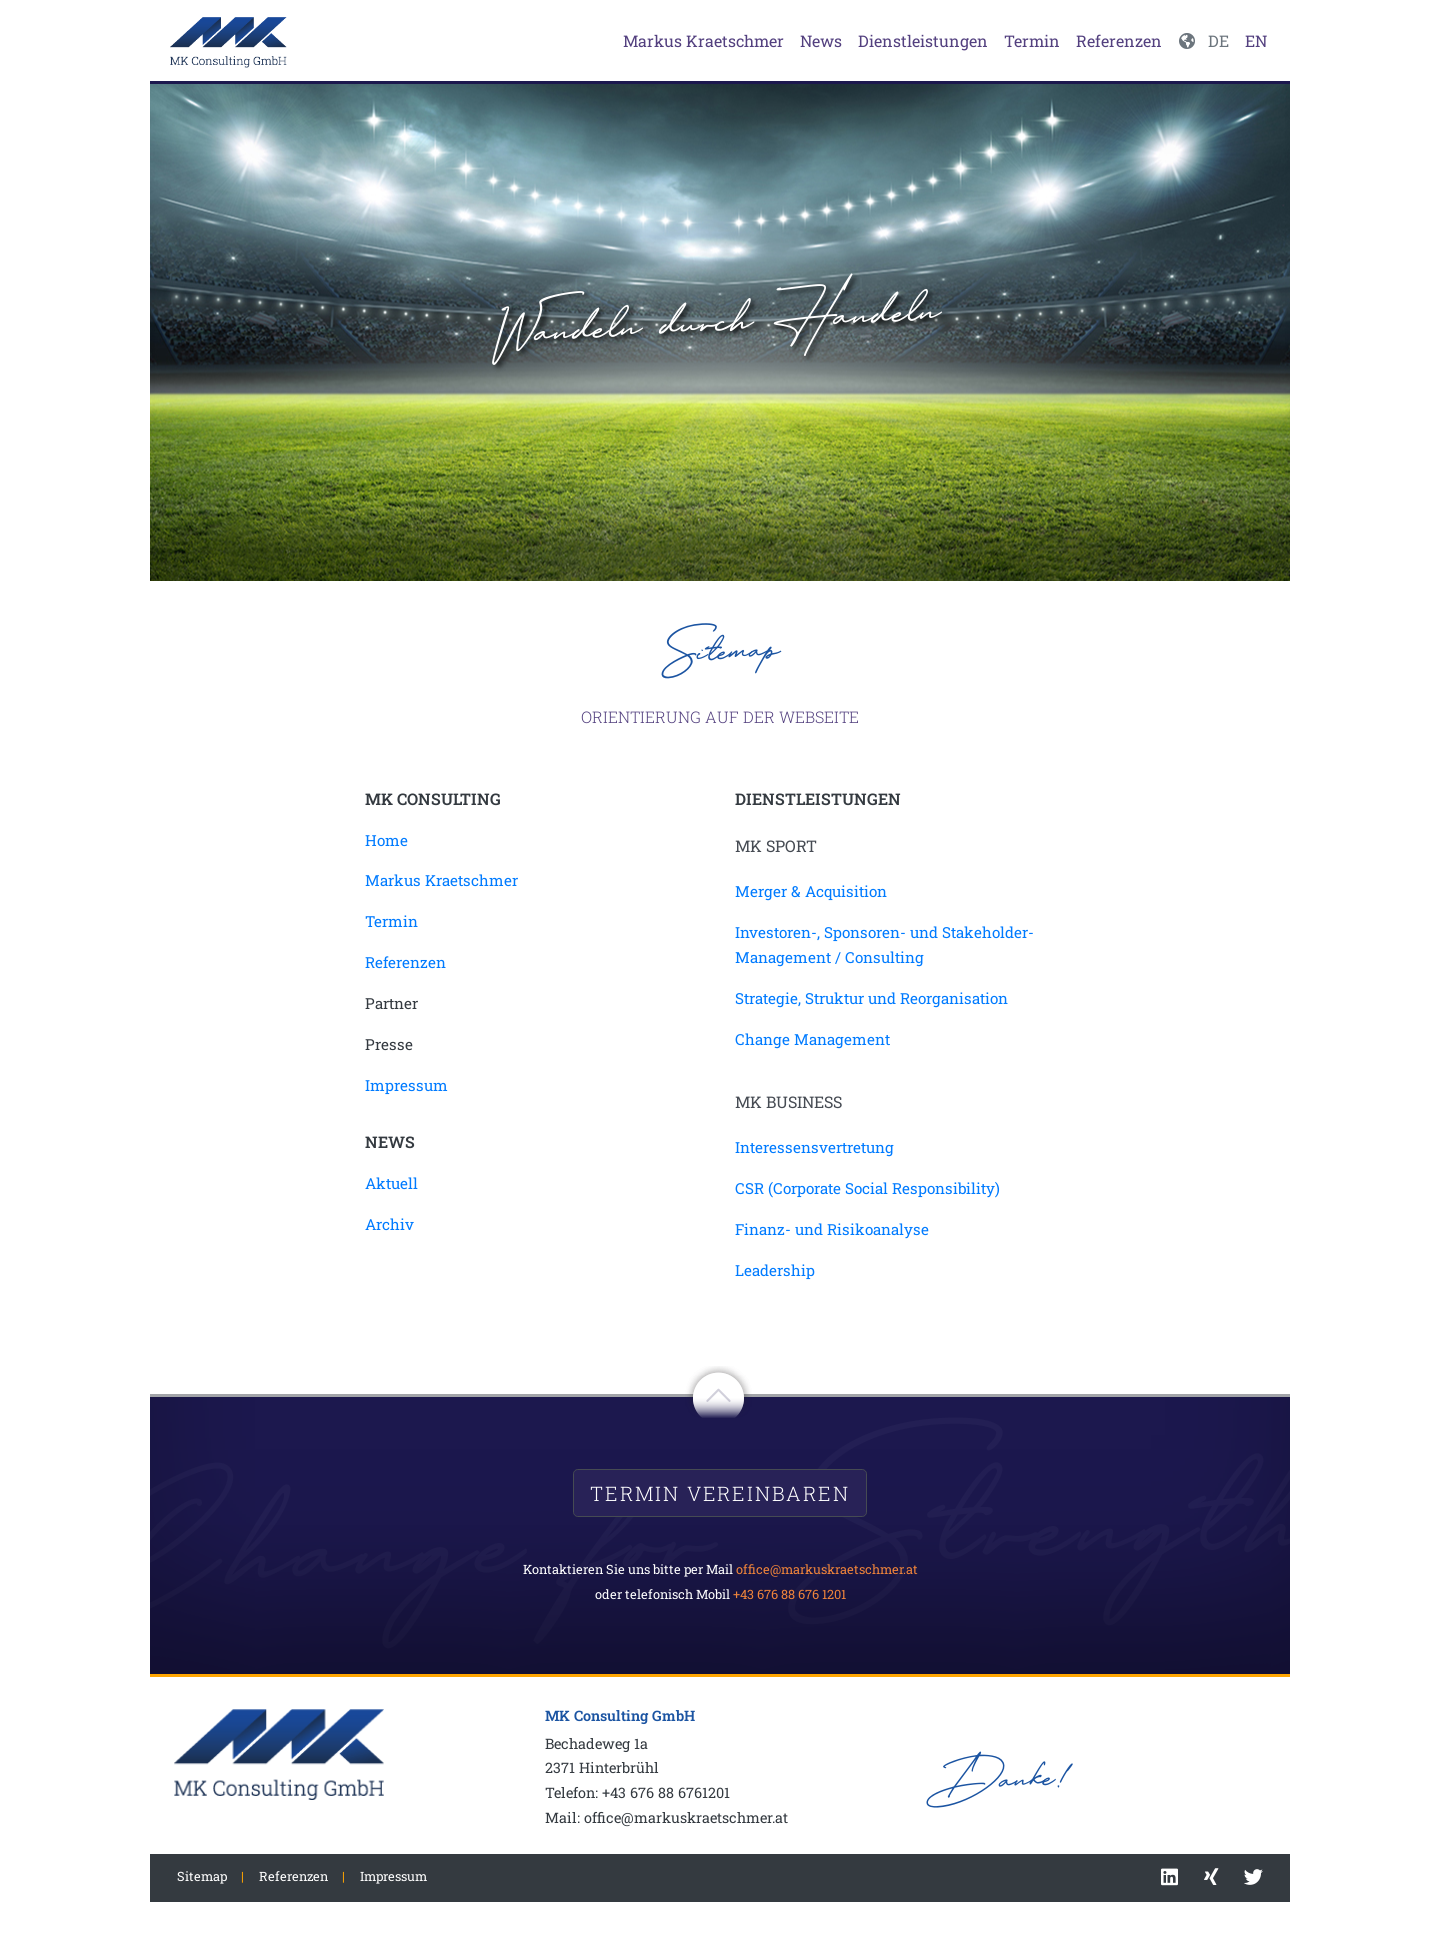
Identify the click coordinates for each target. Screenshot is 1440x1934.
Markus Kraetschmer (703, 40)
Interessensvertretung (814, 1147)
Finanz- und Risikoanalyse (832, 1229)
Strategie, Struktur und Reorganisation (871, 998)
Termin (1032, 40)
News (821, 40)
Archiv (389, 1224)
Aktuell (391, 1183)
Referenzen (1119, 40)
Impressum (406, 1085)
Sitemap (202, 1876)
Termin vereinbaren (719, 1493)
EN (1256, 40)
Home (386, 840)
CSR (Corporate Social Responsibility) (867, 1188)
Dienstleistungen (923, 40)
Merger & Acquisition (811, 891)
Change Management (812, 1039)
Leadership (775, 1270)
